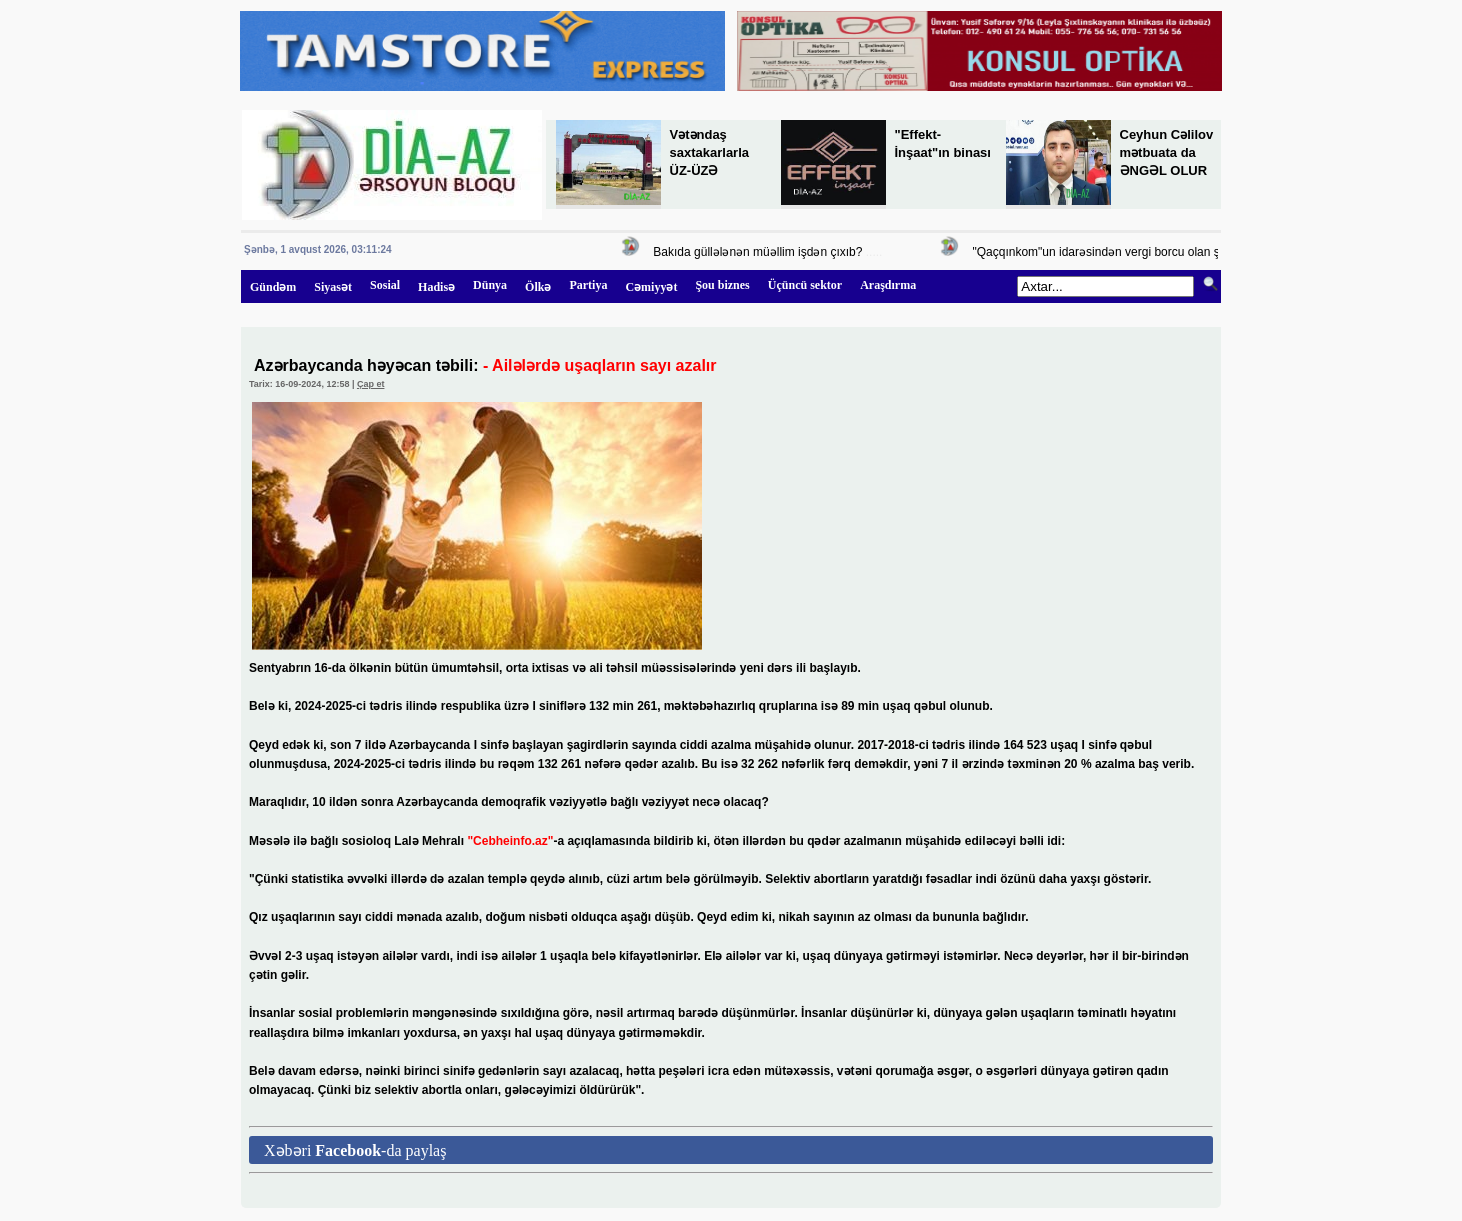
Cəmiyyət (651, 287)
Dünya (490, 285)
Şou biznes (722, 285)
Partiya (588, 285)
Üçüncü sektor (805, 285)
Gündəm (273, 287)
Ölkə (538, 287)
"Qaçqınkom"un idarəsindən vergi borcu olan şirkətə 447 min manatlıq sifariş (1181, 252)
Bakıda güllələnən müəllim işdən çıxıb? (762, 252)
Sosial (385, 285)
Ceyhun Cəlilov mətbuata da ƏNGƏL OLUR (1167, 152)
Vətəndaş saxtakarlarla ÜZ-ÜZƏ (710, 152)
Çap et (371, 384)
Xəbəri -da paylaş (355, 1150)
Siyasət (333, 287)
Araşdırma (888, 285)
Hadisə (436, 287)
